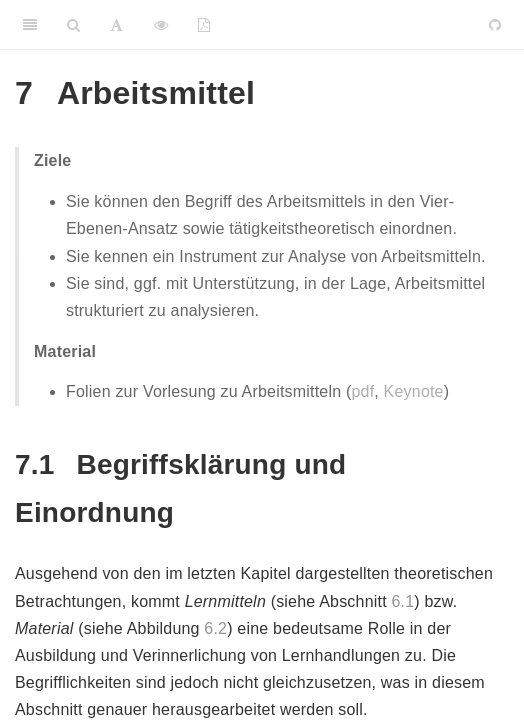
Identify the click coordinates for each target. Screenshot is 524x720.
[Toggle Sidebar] (30, 25)
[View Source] (161, 25)
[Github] (495, 25)
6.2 (215, 628)
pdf (362, 391)
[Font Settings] (116, 25)
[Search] (73, 25)
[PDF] (204, 25)
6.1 (402, 601)
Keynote (414, 391)
